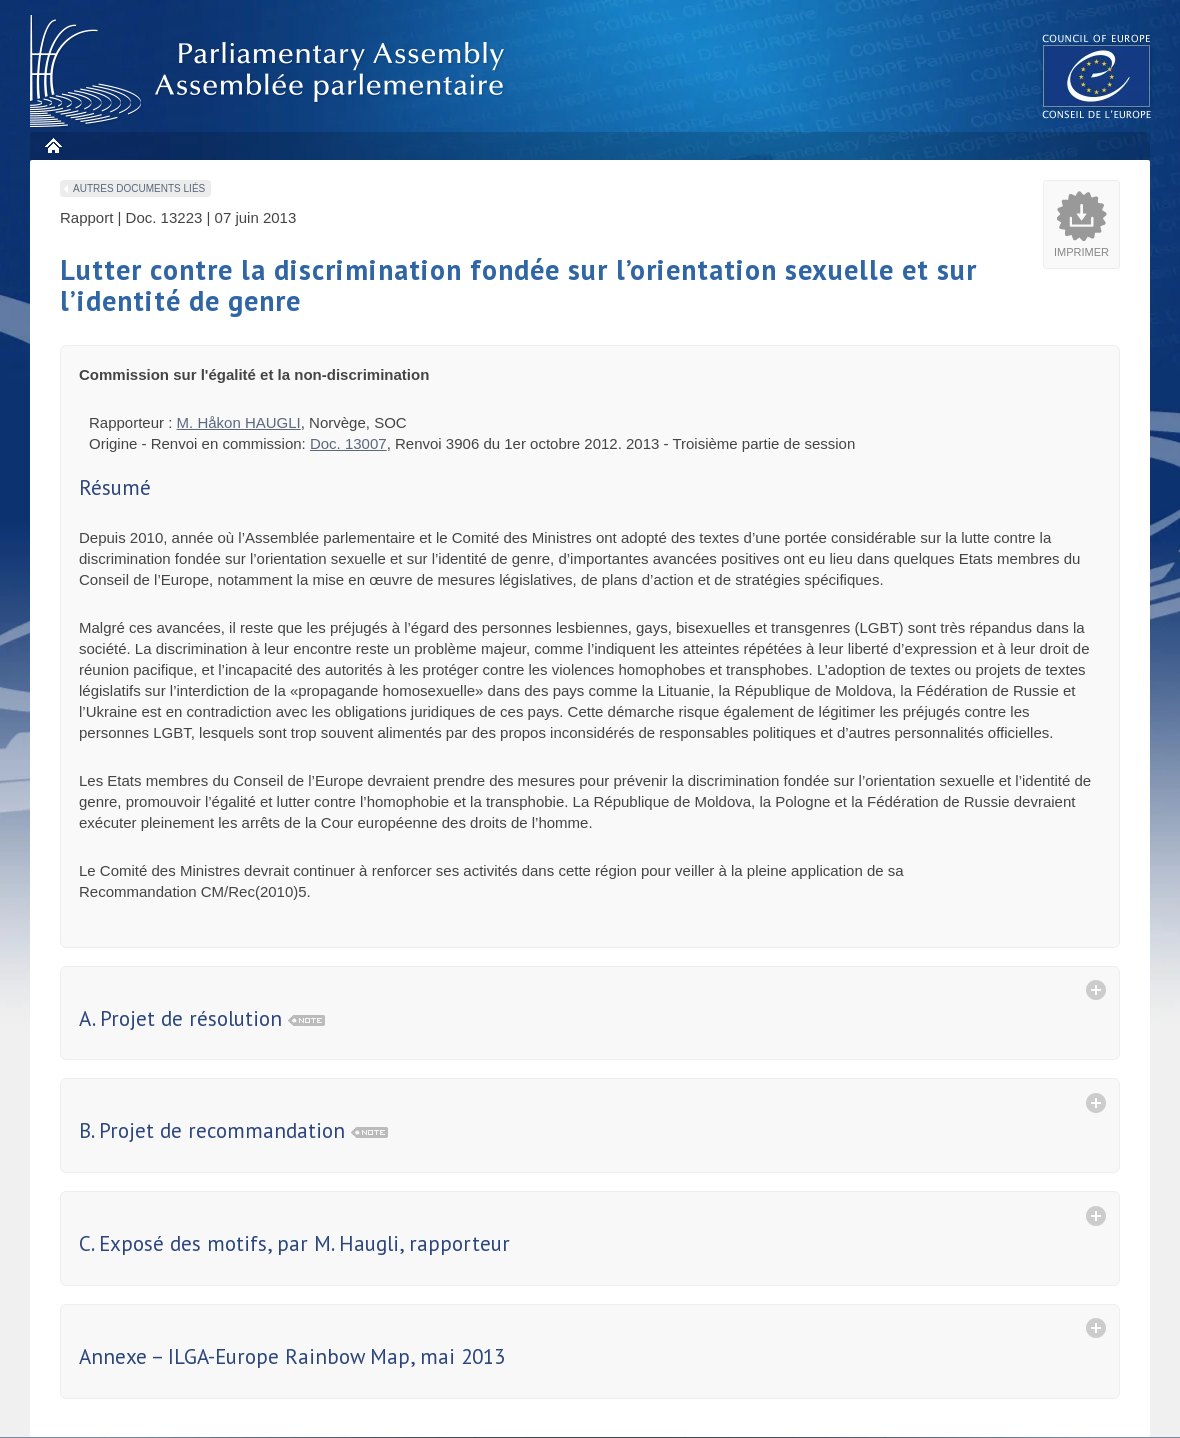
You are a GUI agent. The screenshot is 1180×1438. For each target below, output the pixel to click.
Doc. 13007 (348, 443)
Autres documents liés (139, 188)
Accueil (52, 145)
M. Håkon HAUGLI (239, 422)
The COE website (1097, 75)
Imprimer (1081, 252)
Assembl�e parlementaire (271, 71)
